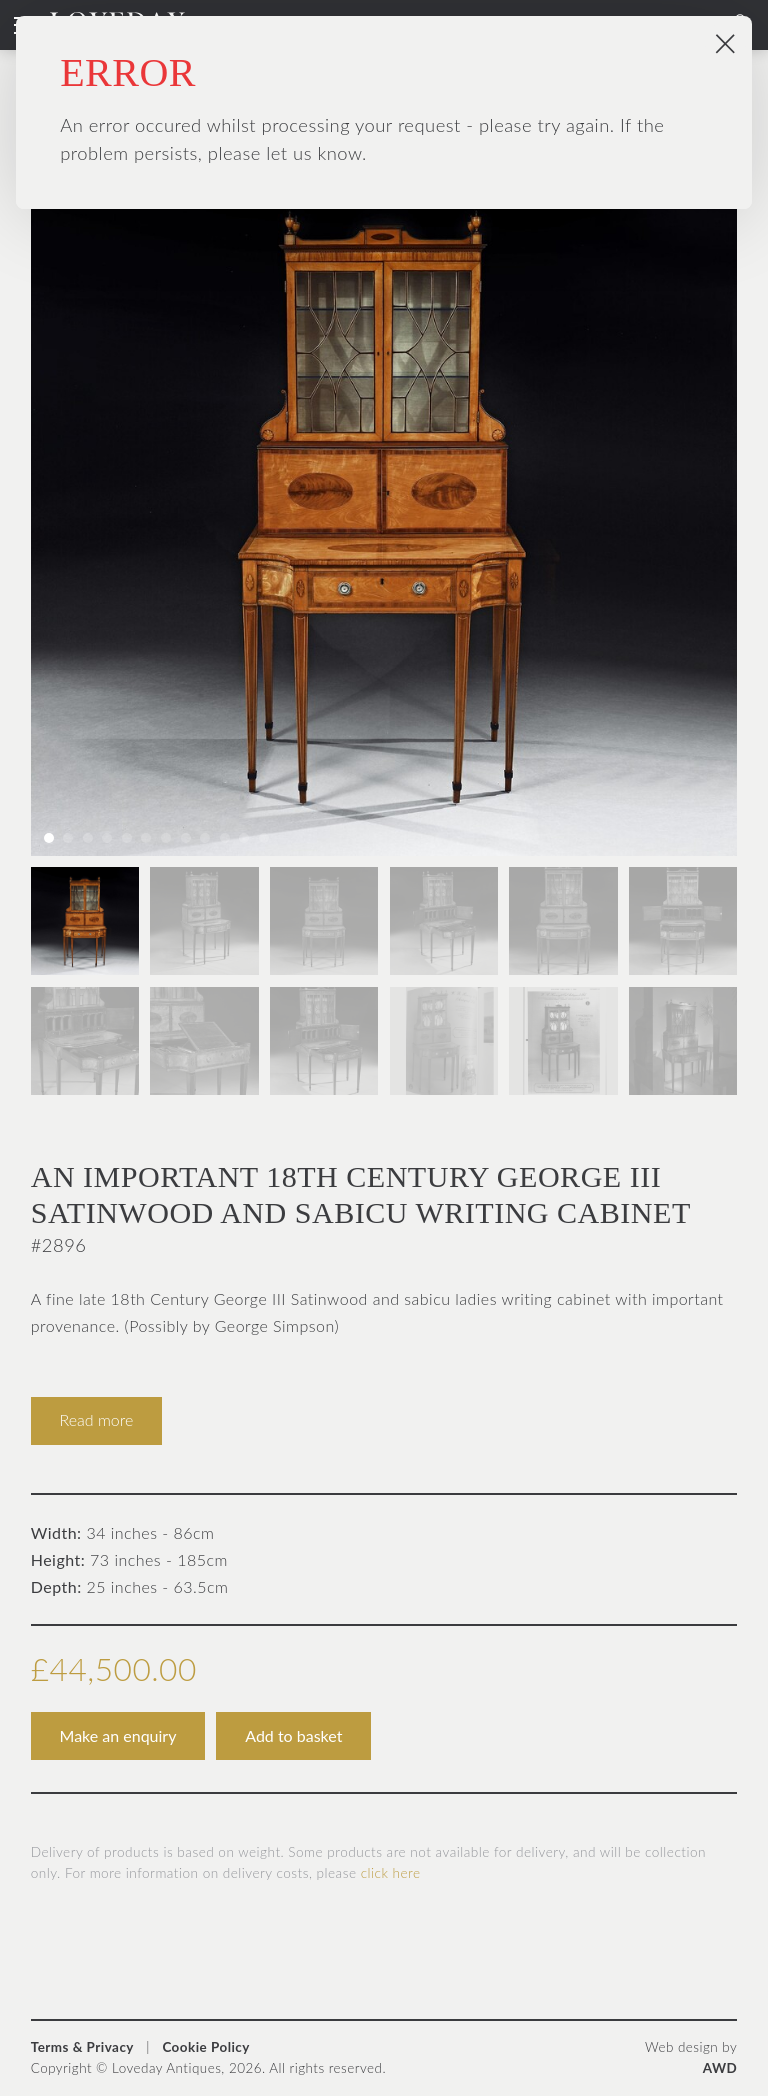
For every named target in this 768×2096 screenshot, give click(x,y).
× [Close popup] (725, 42)
